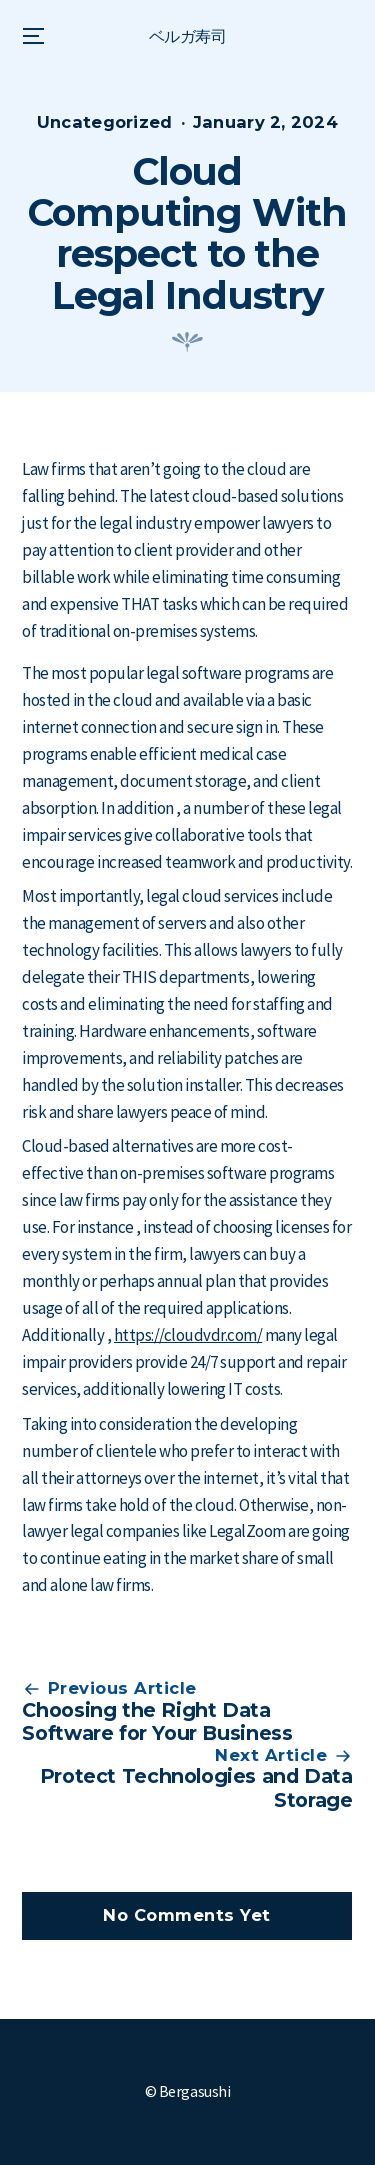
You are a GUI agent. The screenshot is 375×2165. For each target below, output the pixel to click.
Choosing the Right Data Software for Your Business (157, 1721)
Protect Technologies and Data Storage (196, 1787)
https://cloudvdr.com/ (188, 1335)
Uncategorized (105, 122)
